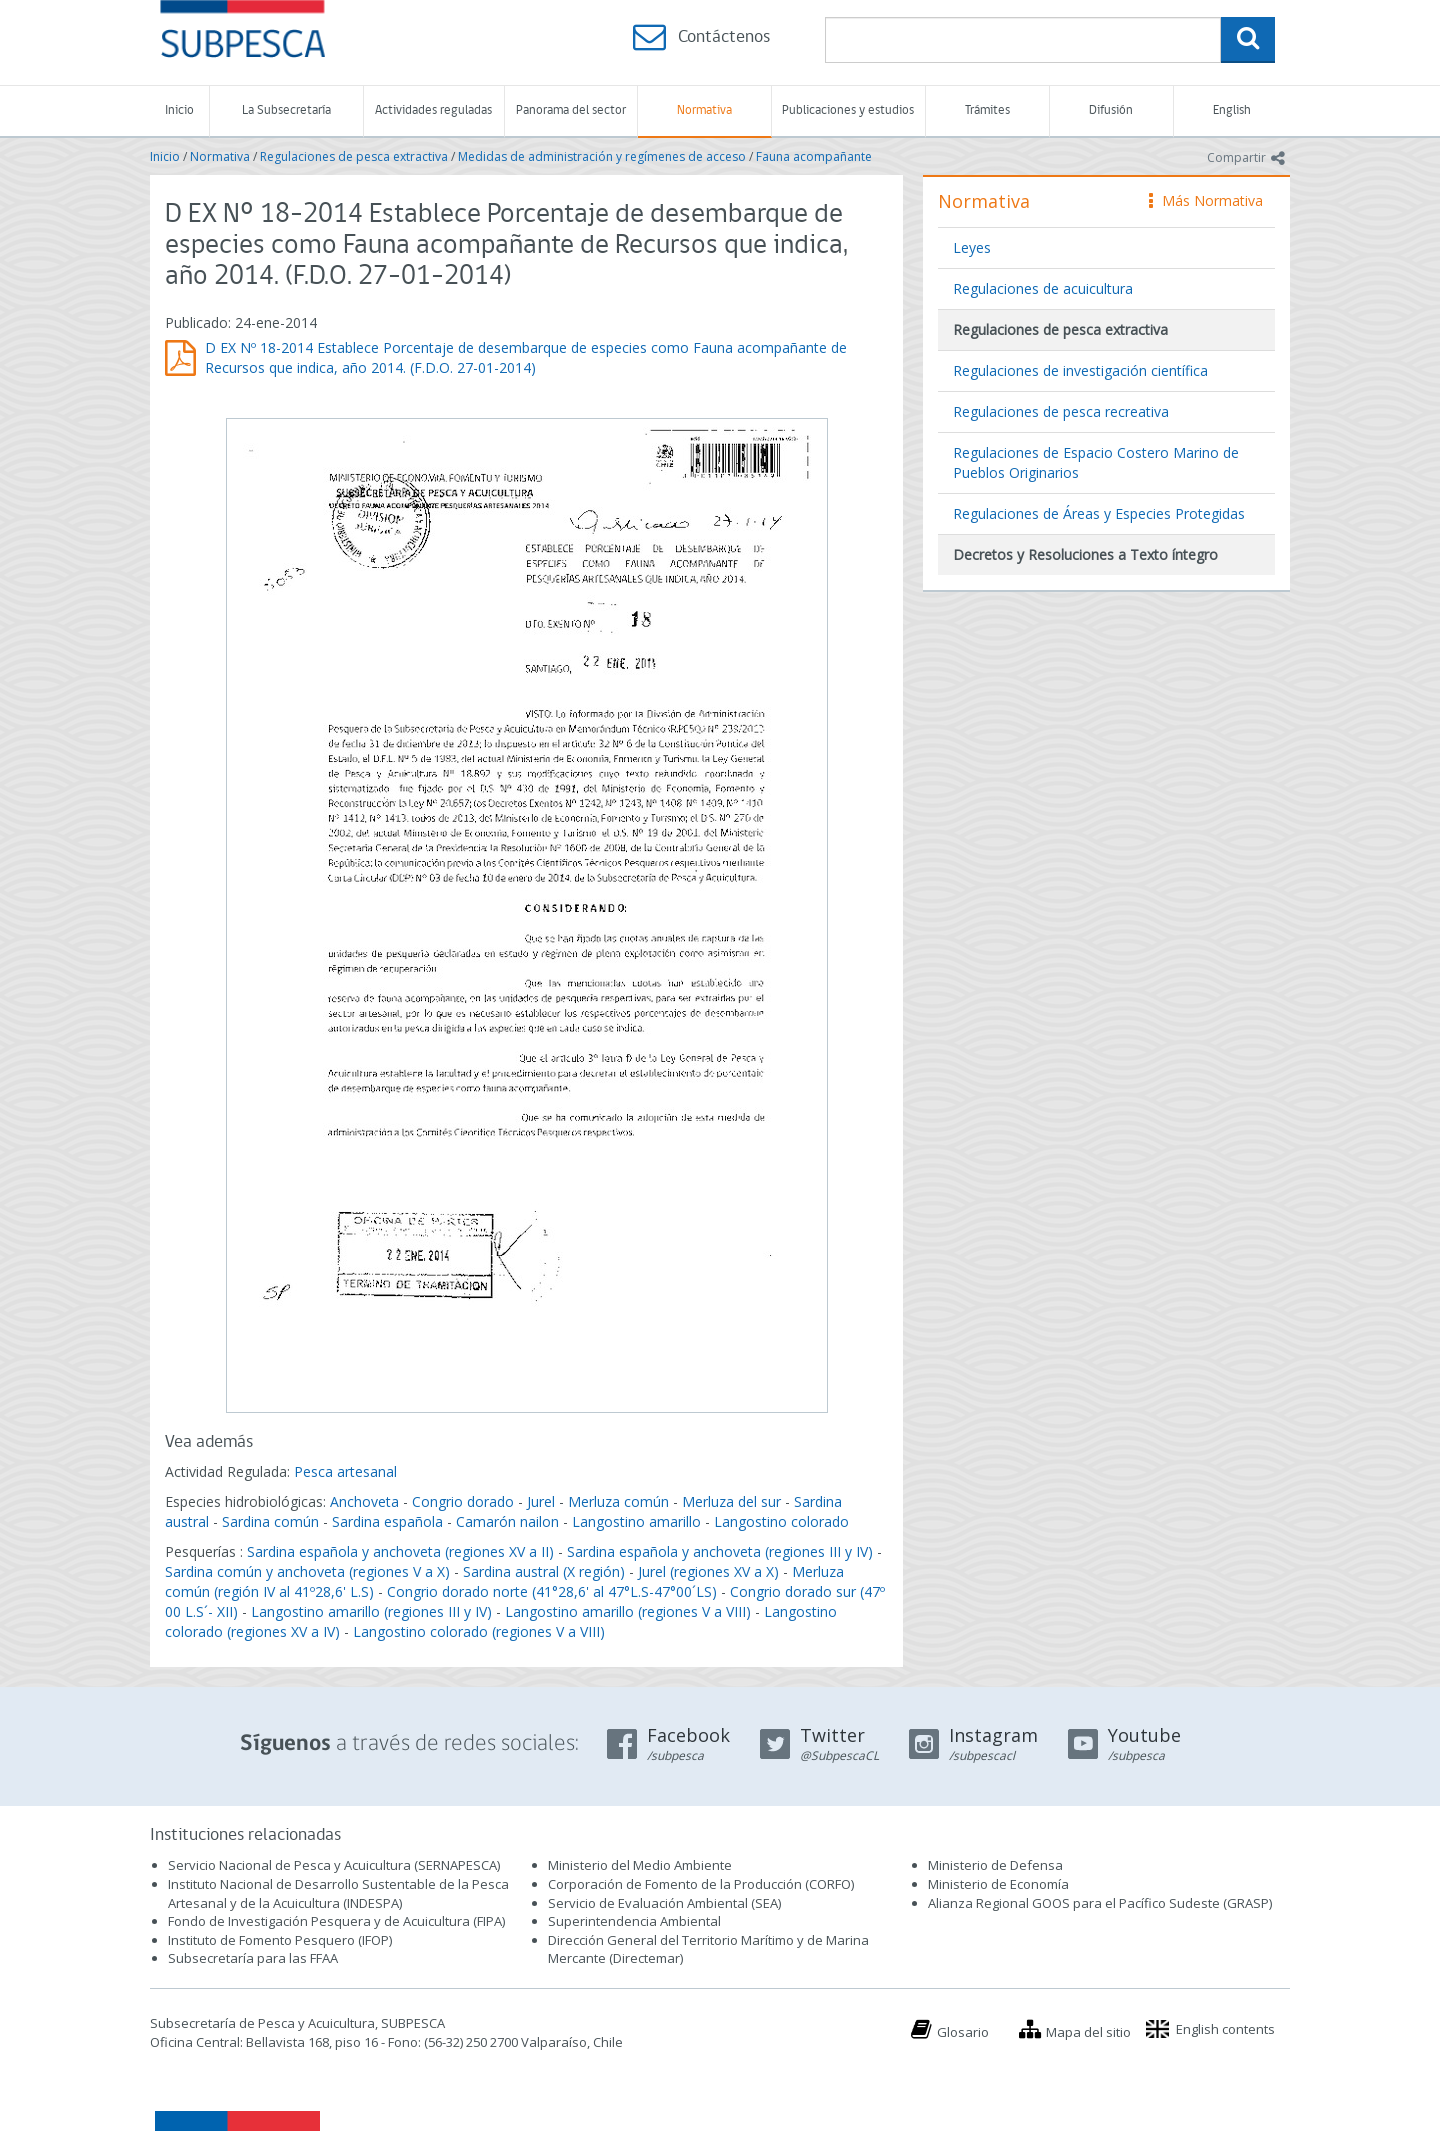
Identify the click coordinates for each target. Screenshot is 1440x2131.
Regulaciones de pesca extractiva (354, 156)
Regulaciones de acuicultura (1043, 288)
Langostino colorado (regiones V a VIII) (479, 1631)
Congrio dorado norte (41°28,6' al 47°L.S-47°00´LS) (552, 1591)
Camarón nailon (509, 1521)
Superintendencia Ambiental (634, 1921)
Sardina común (270, 1521)
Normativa (704, 110)
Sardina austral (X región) (544, 1571)
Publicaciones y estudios (848, 110)
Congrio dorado (463, 1501)
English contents (1225, 2029)
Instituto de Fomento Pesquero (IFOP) (280, 1940)
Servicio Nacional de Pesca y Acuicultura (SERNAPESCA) (334, 1865)
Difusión (1111, 110)
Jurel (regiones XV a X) (708, 1571)
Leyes (972, 247)
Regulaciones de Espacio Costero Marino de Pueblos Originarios (1096, 462)
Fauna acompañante (814, 156)
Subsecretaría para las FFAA (253, 1958)
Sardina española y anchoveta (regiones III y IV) (720, 1551)
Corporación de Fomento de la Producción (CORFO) (701, 1884)
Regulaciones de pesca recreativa (1061, 411)
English (1232, 110)
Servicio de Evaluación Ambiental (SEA (663, 1903)
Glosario (963, 2032)
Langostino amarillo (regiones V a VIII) (628, 1611)
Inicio (179, 110)
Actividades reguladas (433, 110)
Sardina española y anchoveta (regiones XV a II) (400, 1551)
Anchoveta (364, 1501)
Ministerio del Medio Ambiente (640, 1865)
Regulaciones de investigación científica (1080, 370)
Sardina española (387, 1521)
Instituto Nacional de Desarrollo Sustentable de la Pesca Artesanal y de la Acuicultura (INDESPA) (338, 1893)
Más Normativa (1206, 200)
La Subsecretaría (286, 110)
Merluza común (618, 1501)
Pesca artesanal (345, 1471)
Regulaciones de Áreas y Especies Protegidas (1099, 513)
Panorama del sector (571, 110)
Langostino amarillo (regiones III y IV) (371, 1611)
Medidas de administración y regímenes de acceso (602, 156)
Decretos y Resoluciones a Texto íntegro (1085, 554)
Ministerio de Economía (998, 1884)
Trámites (987, 110)
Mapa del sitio (1088, 2032)
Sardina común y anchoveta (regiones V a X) (307, 1571)
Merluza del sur (731, 1501)
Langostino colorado (781, 1521)
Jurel (541, 1501)
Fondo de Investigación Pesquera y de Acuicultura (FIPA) (336, 1921)
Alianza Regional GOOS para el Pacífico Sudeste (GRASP (1098, 1903)
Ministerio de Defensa (995, 1865)
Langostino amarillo (636, 1521)
